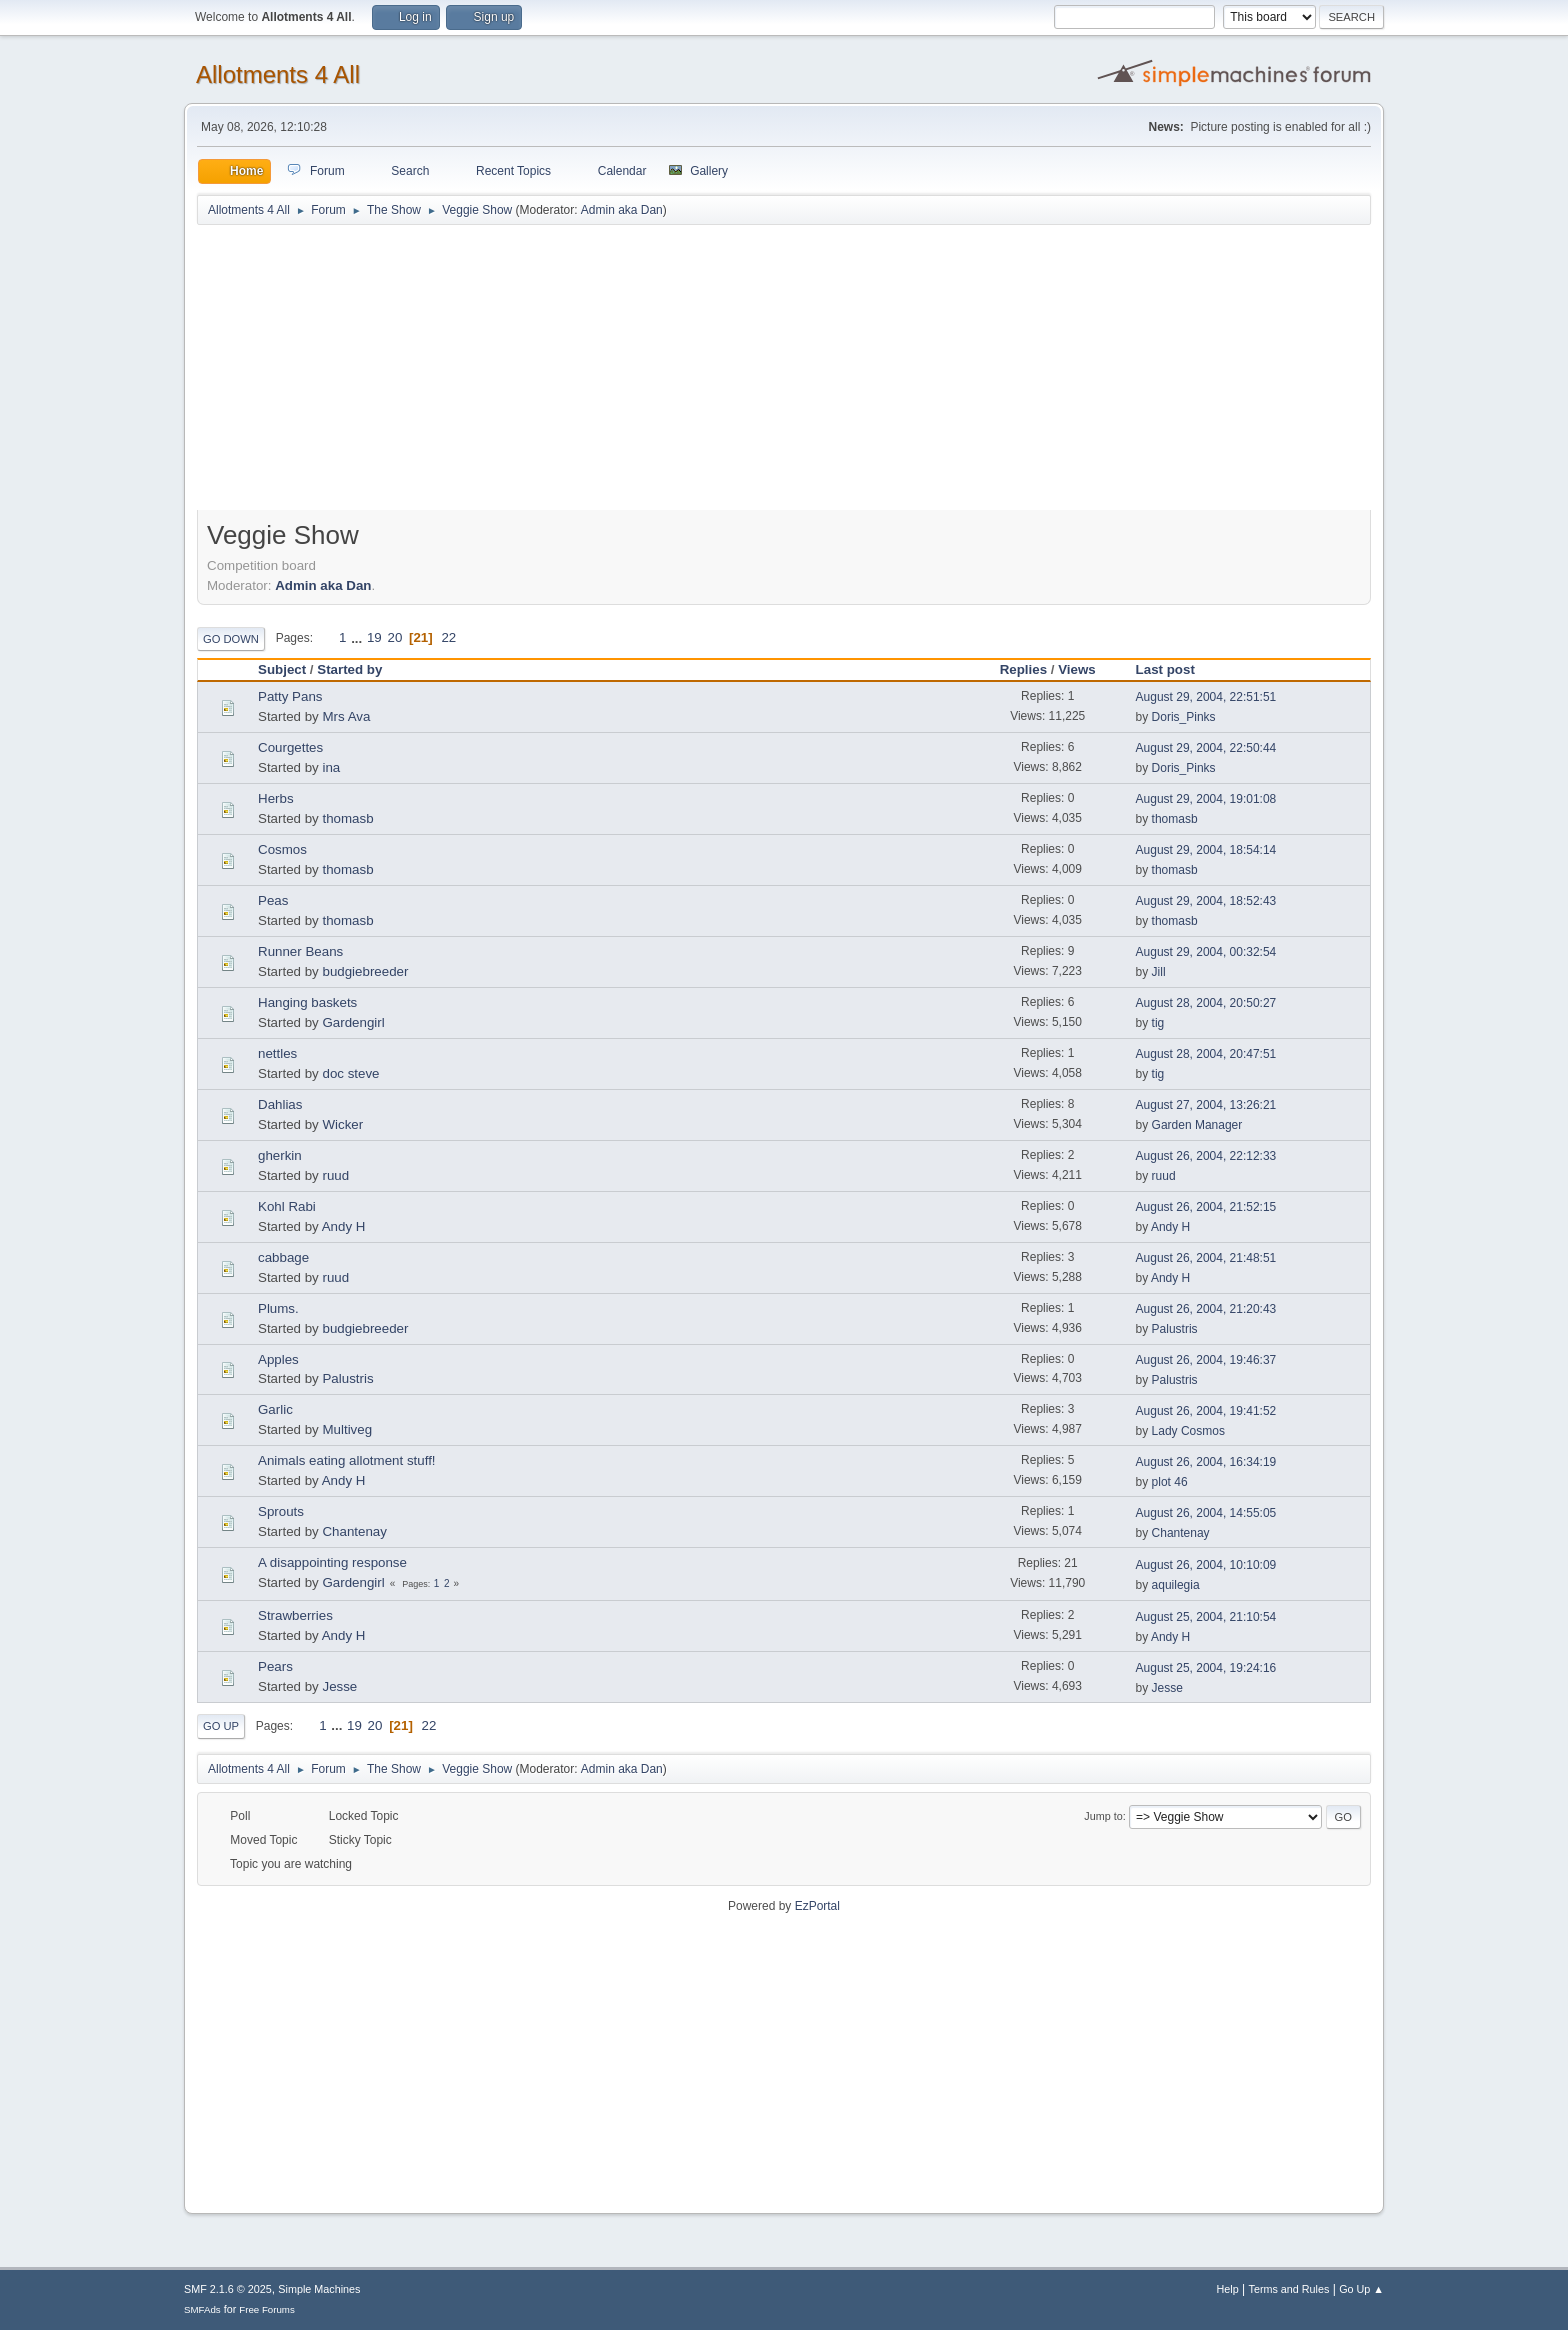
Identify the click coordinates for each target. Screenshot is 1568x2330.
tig (1158, 1023)
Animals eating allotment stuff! (347, 1460)
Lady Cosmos (1188, 1431)
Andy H (344, 1226)
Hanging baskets (307, 1002)
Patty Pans (290, 696)
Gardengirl (353, 1022)
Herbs (276, 798)
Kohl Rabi (287, 1206)
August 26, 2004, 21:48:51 (1206, 1258)
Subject (282, 669)
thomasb (347, 818)
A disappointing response (332, 1562)
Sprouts (281, 1511)
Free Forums (267, 2309)
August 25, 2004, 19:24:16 (1206, 1668)
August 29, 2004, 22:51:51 (1206, 697)
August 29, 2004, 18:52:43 (1206, 901)
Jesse (339, 1686)
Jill (1159, 972)
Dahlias (280, 1104)
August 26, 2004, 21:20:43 (1206, 1309)
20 (394, 637)
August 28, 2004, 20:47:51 (1206, 1054)
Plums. (278, 1308)
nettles (277, 1053)
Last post (1174, 669)
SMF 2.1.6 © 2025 (228, 2289)
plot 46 (1170, 1482)
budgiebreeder (365, 971)
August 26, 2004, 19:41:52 (1206, 1411)
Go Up (221, 1726)
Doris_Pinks (1184, 717)
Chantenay (354, 1531)
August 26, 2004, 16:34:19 (1206, 1462)
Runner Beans (300, 951)
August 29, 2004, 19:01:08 (1206, 799)
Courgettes (290, 747)
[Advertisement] (784, 377)
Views (1077, 669)
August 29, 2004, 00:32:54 (1206, 952)
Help (1228, 2289)
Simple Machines (319, 2289)
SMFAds (202, 2309)
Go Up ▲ (1361, 2289)
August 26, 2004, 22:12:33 (1206, 1156)
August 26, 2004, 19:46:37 (1206, 1360)
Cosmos (282, 849)
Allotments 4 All (278, 74)
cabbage (283, 1257)
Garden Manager (1197, 1125)
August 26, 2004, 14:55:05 (1206, 1513)
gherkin (280, 1155)
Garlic (275, 1409)
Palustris (1175, 1329)
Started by (349, 669)
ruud (335, 1175)
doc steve (350, 1073)
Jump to (1103, 1816)
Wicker (342, 1124)
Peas (273, 900)
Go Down (231, 639)
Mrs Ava (346, 716)
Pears (275, 1666)
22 (448, 637)
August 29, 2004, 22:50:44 (1206, 748)
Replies (1023, 669)
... (358, 637)
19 (374, 637)
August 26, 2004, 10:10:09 (1206, 1565)
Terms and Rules (1289, 2289)
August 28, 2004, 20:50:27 (1206, 1003)
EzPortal (817, 1906)
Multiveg (347, 1429)
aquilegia (1176, 1585)
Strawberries (295, 1615)
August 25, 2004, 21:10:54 (1206, 1617)
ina (331, 767)
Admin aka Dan (622, 210)
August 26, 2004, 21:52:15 (1206, 1207)
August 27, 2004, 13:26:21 (1206, 1105)
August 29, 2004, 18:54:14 (1206, 850)
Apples (278, 1359)
